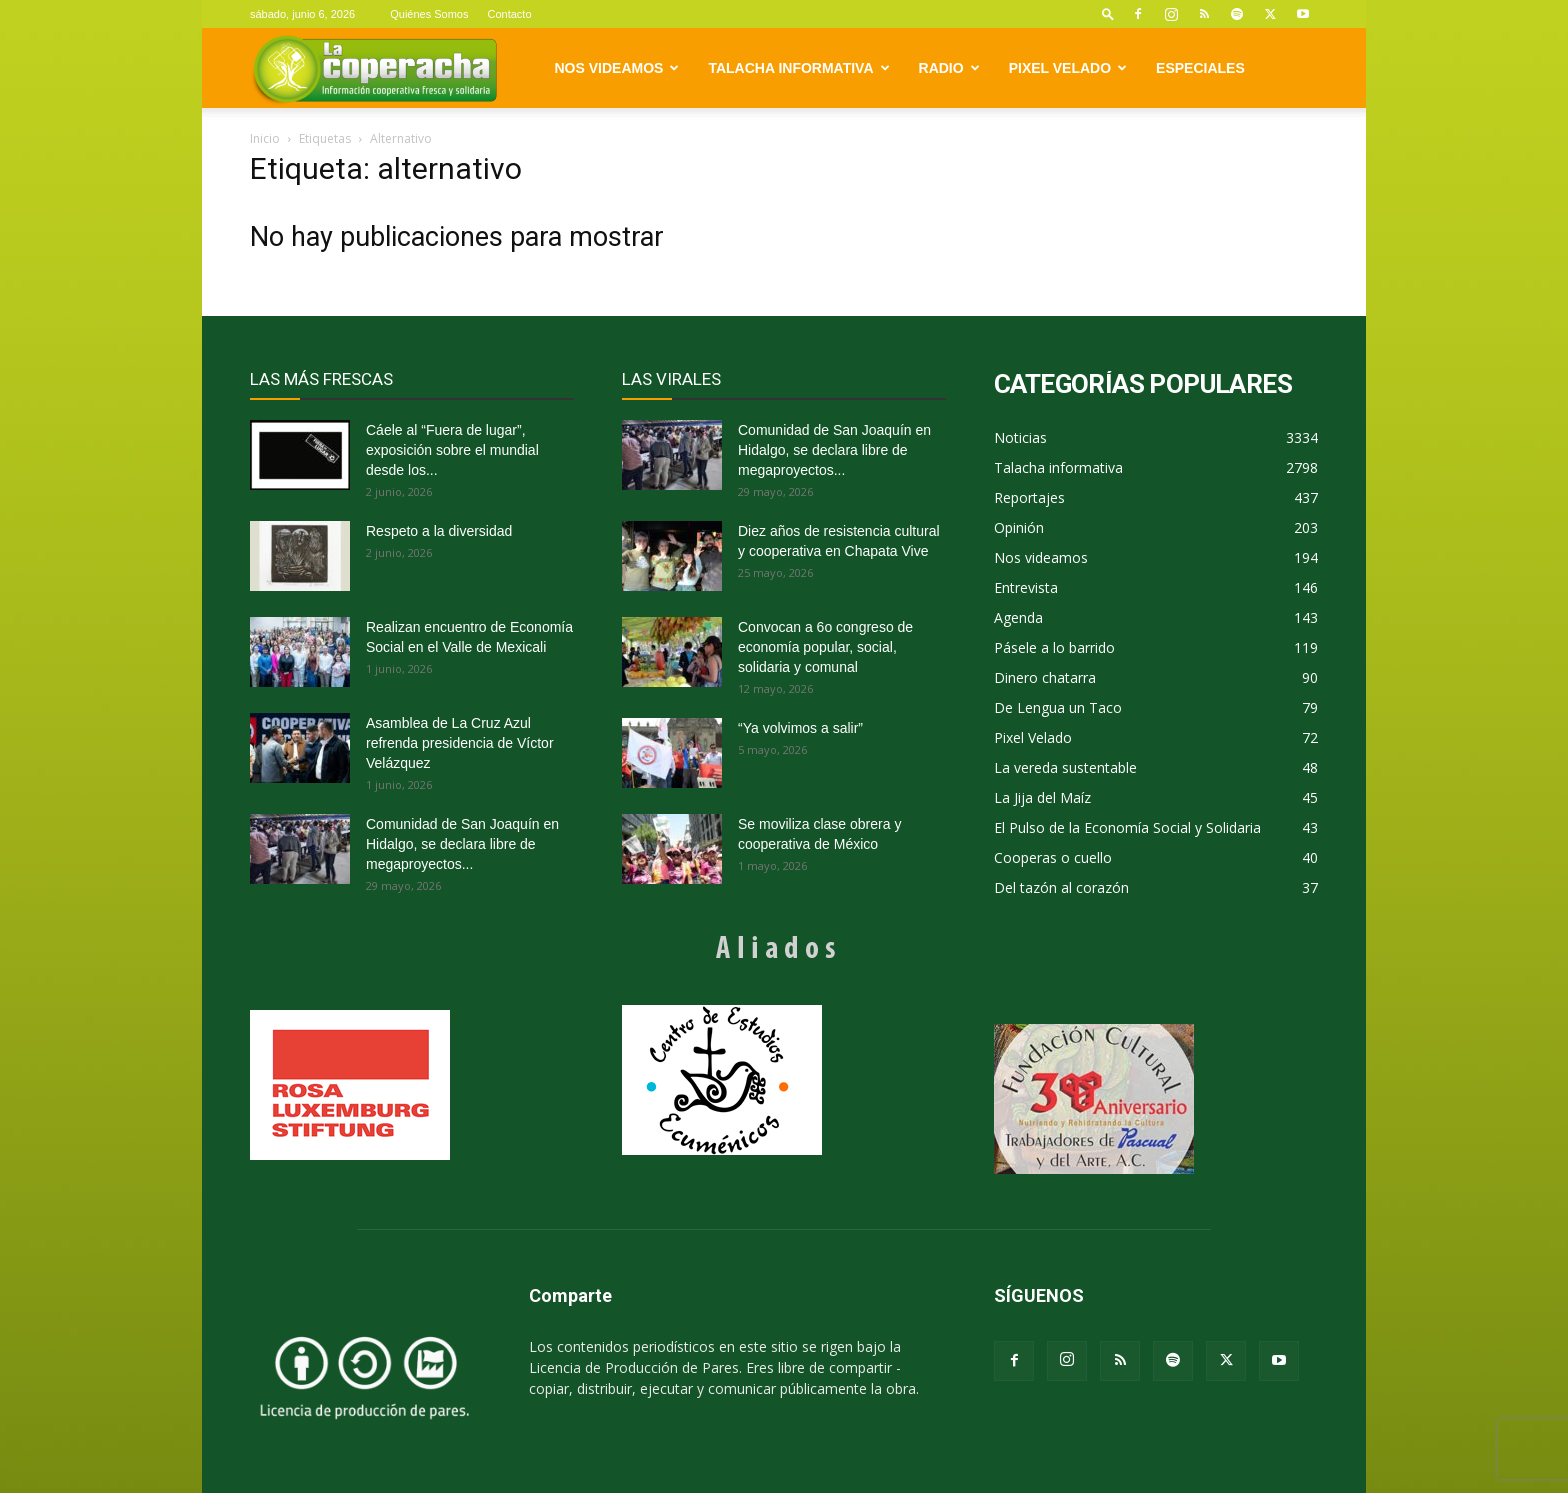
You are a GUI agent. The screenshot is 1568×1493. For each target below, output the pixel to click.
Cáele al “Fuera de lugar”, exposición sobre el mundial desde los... (452, 450)
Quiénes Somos (429, 14)
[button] (1108, 13)
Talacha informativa (798, 68)
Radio (949, 68)
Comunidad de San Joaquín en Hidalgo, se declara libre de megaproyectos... (462, 844)
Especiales (1200, 68)
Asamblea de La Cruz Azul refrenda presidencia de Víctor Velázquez (460, 743)
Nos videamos (617, 68)
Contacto (509, 14)
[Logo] (374, 68)
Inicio (265, 138)
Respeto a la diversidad (439, 531)
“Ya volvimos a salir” (800, 728)
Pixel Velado (1068, 68)
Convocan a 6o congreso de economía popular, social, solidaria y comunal (825, 647)
